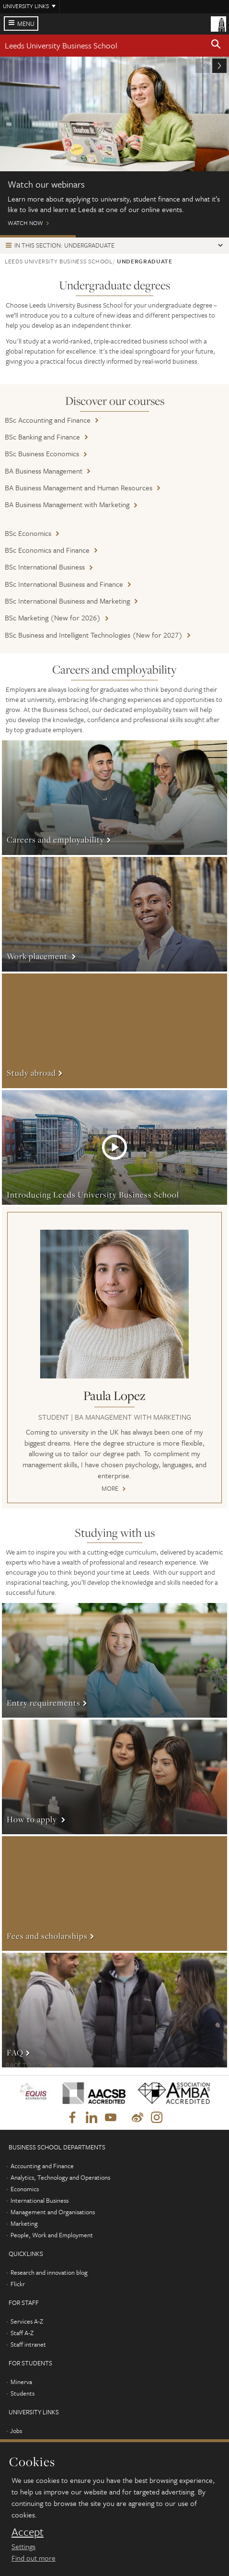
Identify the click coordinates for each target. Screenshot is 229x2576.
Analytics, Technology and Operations (60, 2177)
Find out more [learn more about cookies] (33, 2557)
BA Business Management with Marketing (67, 504)
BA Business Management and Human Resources (78, 487)
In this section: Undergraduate (64, 245)
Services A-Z (27, 2321)
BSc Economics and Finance (47, 550)
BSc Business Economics (42, 453)
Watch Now (114, 146)
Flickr (18, 2284)
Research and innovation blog (49, 2272)
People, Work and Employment (52, 2235)
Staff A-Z (22, 2333)
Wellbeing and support (190, 236)
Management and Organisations (53, 2212)
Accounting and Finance (42, 2166)
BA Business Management (43, 470)
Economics (25, 2189)
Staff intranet (28, 2344)
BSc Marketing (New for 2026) (53, 617)
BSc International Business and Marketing (67, 600)
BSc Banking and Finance (42, 436)
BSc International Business (45, 566)
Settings (23, 2546)
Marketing (24, 2223)
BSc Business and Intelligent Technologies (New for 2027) (94, 634)
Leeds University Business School (61, 45)
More (114, 797)
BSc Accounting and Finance (48, 420)
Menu (25, 23)
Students (22, 2393)
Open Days (113, 236)
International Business (40, 2200)
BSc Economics (28, 533)
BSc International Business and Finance (64, 584)
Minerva (21, 2381)
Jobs (16, 2430)
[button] (216, 45)
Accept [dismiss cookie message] (27, 2532)
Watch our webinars (38, 236)
